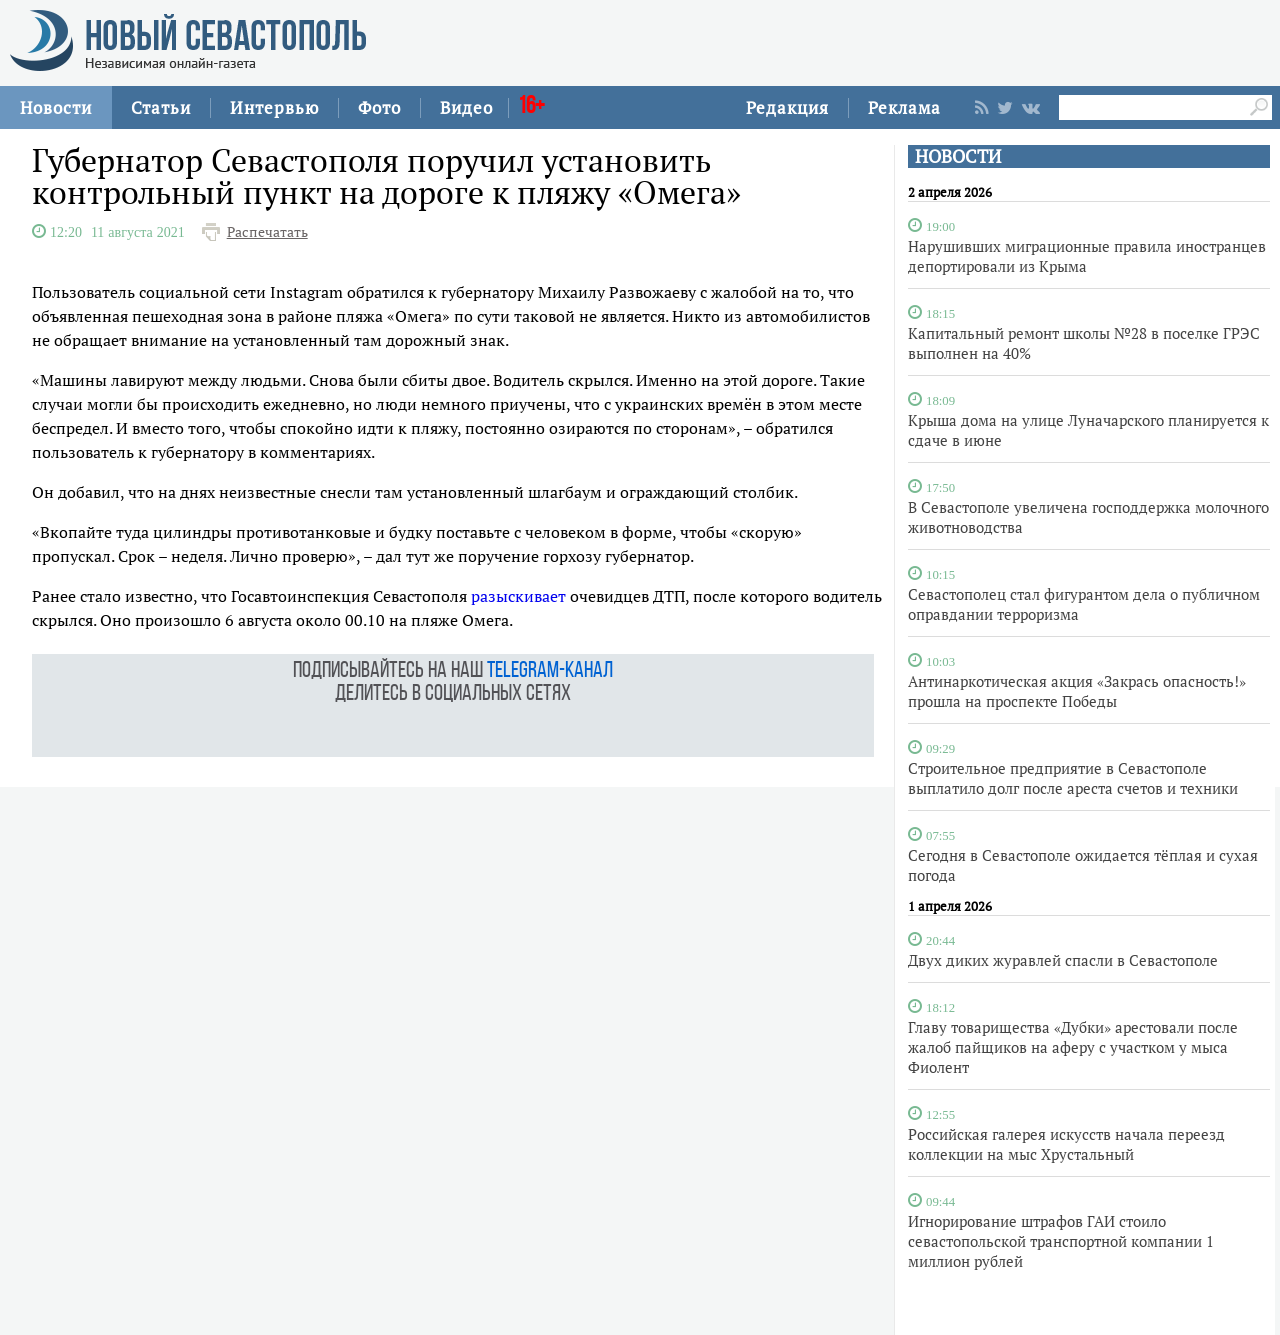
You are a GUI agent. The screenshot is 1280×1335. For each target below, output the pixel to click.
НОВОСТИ (958, 156)
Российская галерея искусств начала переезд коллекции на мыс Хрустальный (1066, 1144)
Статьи (161, 107)
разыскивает (518, 596)
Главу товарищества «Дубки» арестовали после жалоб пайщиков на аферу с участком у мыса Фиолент (1073, 1047)
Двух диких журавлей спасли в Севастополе (1063, 960)
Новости (56, 107)
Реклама (904, 107)
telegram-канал (550, 671)
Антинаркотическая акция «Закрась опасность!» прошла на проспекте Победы (1077, 691)
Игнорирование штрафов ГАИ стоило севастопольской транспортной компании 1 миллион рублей (1061, 1241)
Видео (466, 107)
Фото (379, 107)
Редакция (787, 107)
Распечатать (267, 232)
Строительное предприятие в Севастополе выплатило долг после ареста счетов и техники (1073, 778)
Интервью (274, 107)
